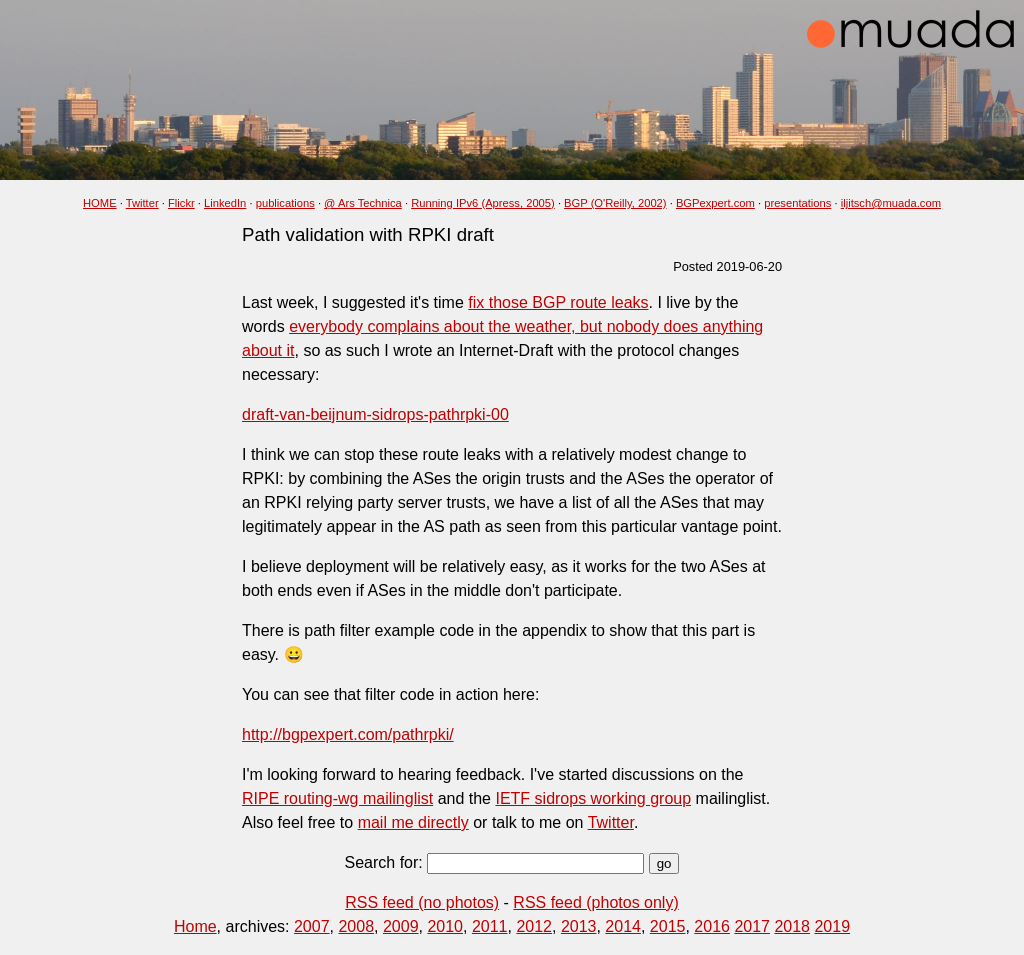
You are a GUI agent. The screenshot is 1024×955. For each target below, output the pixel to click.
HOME (100, 203)
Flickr (181, 203)
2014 (623, 926)
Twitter (142, 203)
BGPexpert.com (715, 203)
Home (195, 926)
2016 (712, 926)
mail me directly (413, 822)
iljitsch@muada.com (891, 203)
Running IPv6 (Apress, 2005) (483, 203)
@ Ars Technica (363, 203)
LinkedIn (225, 203)
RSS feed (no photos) (422, 902)
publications (285, 203)
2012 (534, 926)
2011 (490, 926)
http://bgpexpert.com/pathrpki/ (348, 734)
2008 (356, 926)
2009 (401, 926)
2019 (832, 926)
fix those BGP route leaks (558, 302)
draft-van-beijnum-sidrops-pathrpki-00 (375, 414)
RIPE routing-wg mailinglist (337, 798)
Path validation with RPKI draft (368, 234)
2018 (792, 926)
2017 (752, 926)
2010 (445, 926)
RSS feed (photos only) (595, 902)
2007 (312, 926)
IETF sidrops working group (593, 798)
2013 (579, 926)
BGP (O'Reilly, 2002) (615, 203)
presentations (797, 203)
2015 (668, 926)
